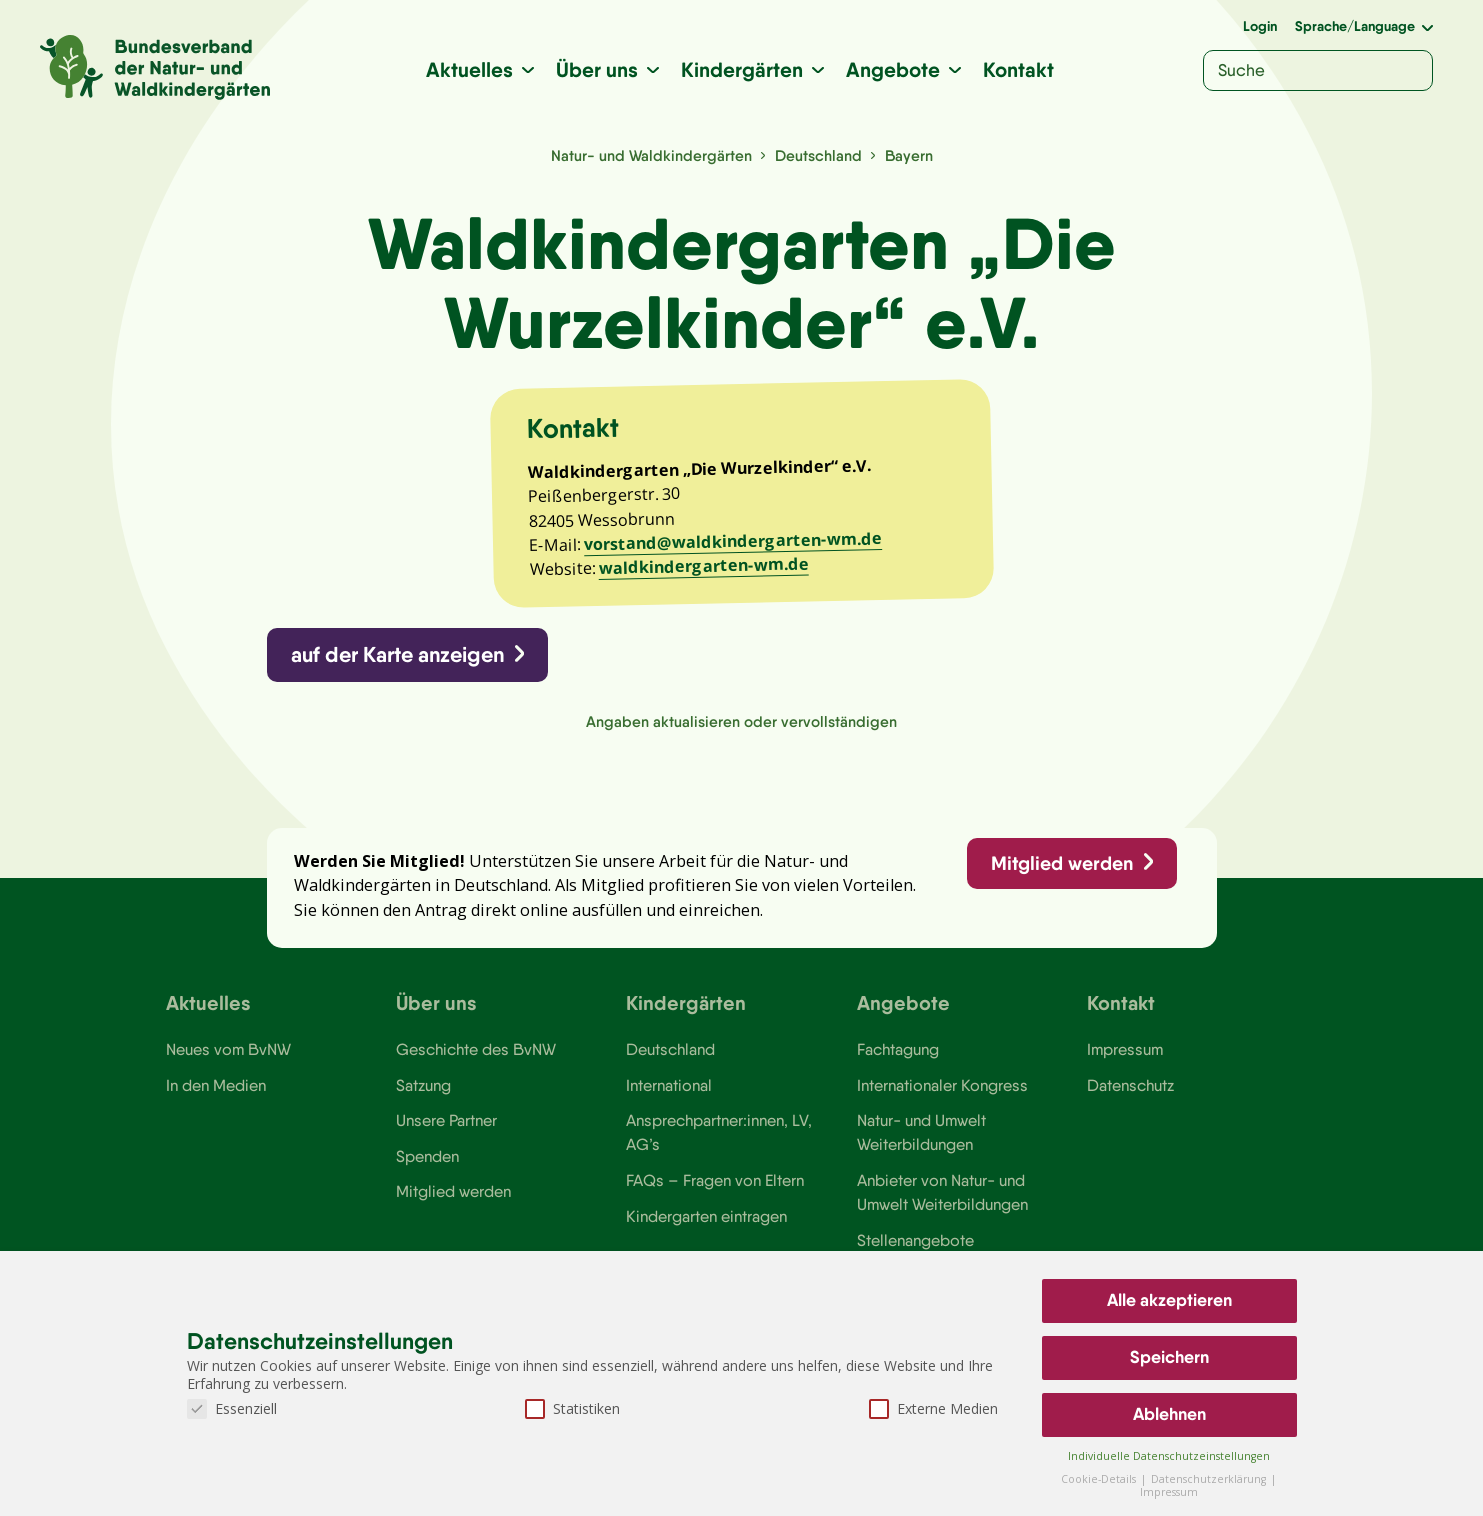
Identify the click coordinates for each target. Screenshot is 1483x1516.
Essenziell (232, 1408)
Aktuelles (469, 69)
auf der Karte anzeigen (397, 654)
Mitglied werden (1062, 863)
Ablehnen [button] (1169, 1414)
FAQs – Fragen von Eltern (715, 1180)
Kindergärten (742, 69)
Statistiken (572, 1408)
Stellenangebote (915, 1240)
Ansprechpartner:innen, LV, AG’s (719, 1132)
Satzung (423, 1085)
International (669, 1085)
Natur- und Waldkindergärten (651, 155)
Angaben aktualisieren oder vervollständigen (741, 721)
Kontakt (1018, 69)
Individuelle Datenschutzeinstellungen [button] (1169, 1456)
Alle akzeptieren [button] (1169, 1300)
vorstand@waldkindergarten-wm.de (732, 541)
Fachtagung (898, 1049)
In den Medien (216, 1085)
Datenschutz (1130, 1085)
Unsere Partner (446, 1120)
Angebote (893, 69)
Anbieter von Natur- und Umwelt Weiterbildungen (942, 1192)
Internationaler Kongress (942, 1085)
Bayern (909, 155)
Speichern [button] (1169, 1357)
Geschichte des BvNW (476, 1049)
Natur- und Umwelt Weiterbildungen (921, 1132)
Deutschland (818, 155)
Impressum (1125, 1049)
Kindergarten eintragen (706, 1216)
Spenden (427, 1156)
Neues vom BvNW (228, 1049)
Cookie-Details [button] (1100, 1479)
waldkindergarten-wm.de (703, 566)
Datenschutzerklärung (1210, 1479)
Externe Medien (933, 1408)
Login (1260, 26)
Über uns (597, 69)
